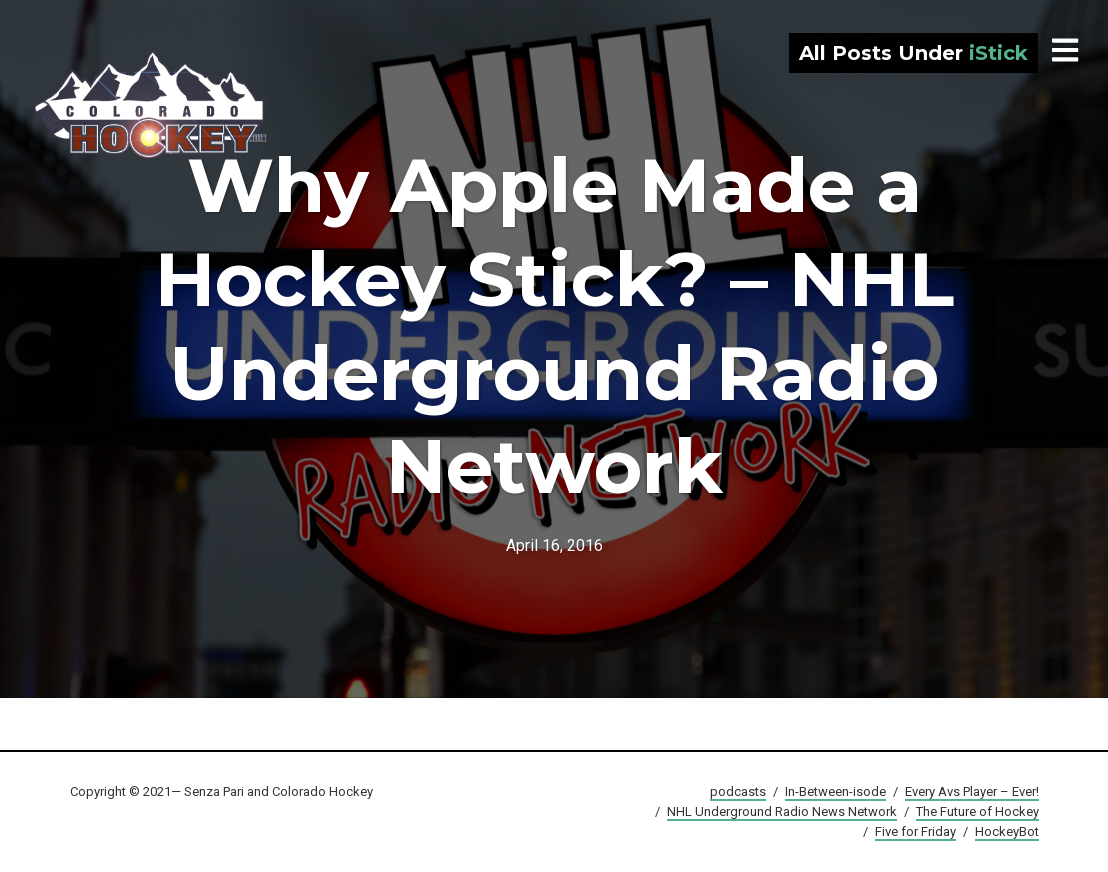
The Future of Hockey (977, 811)
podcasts (738, 791)
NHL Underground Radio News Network (782, 811)
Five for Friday (915, 831)
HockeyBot (1007, 831)
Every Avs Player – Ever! (972, 791)
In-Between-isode (835, 791)
